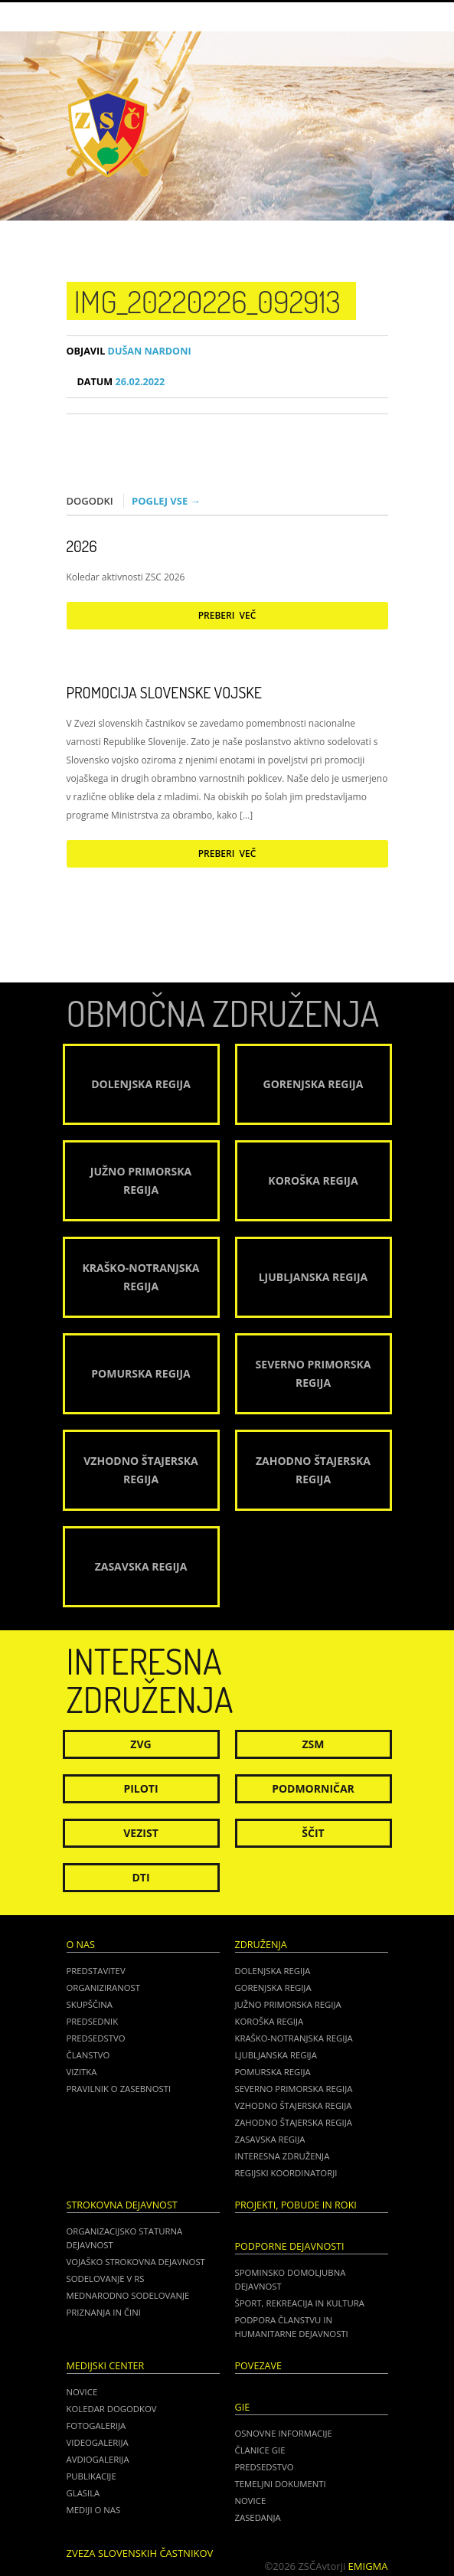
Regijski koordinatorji (286, 2173)
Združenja (261, 1944)
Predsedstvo (96, 2038)
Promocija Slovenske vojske (164, 692)
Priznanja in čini (104, 2312)
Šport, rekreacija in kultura (299, 2303)
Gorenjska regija (273, 1987)
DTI (140, 1877)
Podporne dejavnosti (290, 2246)
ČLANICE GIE (260, 2450)
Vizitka (82, 2071)
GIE (242, 2407)
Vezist (140, 1833)
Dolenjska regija (273, 1970)
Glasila (83, 2493)
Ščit (313, 1833)
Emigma (368, 2566)
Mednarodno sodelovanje (128, 2295)
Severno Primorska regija (294, 2088)
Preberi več (227, 615)
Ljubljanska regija (276, 2055)
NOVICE (250, 2500)
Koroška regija (269, 2021)
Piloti (140, 1788)
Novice (82, 2392)
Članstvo (88, 2055)
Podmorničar (313, 1788)
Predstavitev (96, 1970)
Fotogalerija (96, 2425)
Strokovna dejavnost (122, 2205)
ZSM (313, 1744)
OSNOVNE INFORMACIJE (283, 2433)
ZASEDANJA (258, 2517)
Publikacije (91, 2476)
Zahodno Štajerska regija (293, 2122)
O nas (81, 1944)
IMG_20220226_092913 (207, 301)
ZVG (140, 1744)
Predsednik (93, 2021)
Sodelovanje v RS (106, 2278)
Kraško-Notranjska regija (294, 2038)
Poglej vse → (166, 501)
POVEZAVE (259, 2365)
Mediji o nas (94, 2510)
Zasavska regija (270, 2139)
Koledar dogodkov (112, 2408)
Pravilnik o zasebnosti (119, 2088)
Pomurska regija (273, 2071)
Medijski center (106, 2365)
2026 (82, 546)
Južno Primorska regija (288, 2004)
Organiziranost (104, 1987)
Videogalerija (98, 2442)
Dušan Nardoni (129, 351)
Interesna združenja (282, 2156)
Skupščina (90, 2004)
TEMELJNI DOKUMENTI (280, 2483)
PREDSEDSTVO (264, 2467)
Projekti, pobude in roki (296, 2205)
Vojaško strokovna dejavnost (136, 2261)
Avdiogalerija (98, 2459)
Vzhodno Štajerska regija (293, 2105)
